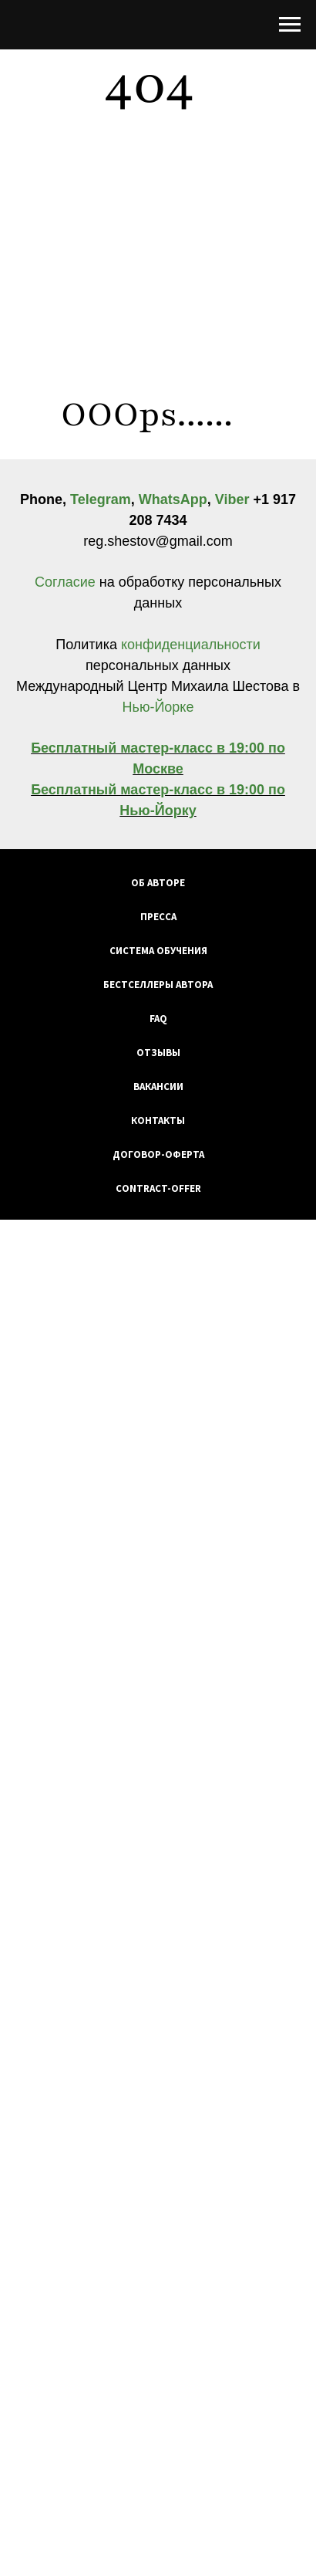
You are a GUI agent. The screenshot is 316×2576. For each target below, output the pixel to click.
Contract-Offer (158, 1188)
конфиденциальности (189, 644)
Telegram (100, 499)
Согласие (67, 582)
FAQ (158, 1018)
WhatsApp (173, 499)
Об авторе (158, 882)
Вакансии (158, 1086)
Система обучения (158, 950)
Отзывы (158, 1052)
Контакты (158, 1120)
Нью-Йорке (158, 707)
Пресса (158, 916)
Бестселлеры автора (158, 984)
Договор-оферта (158, 1154)
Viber (232, 499)
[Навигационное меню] (290, 24)
